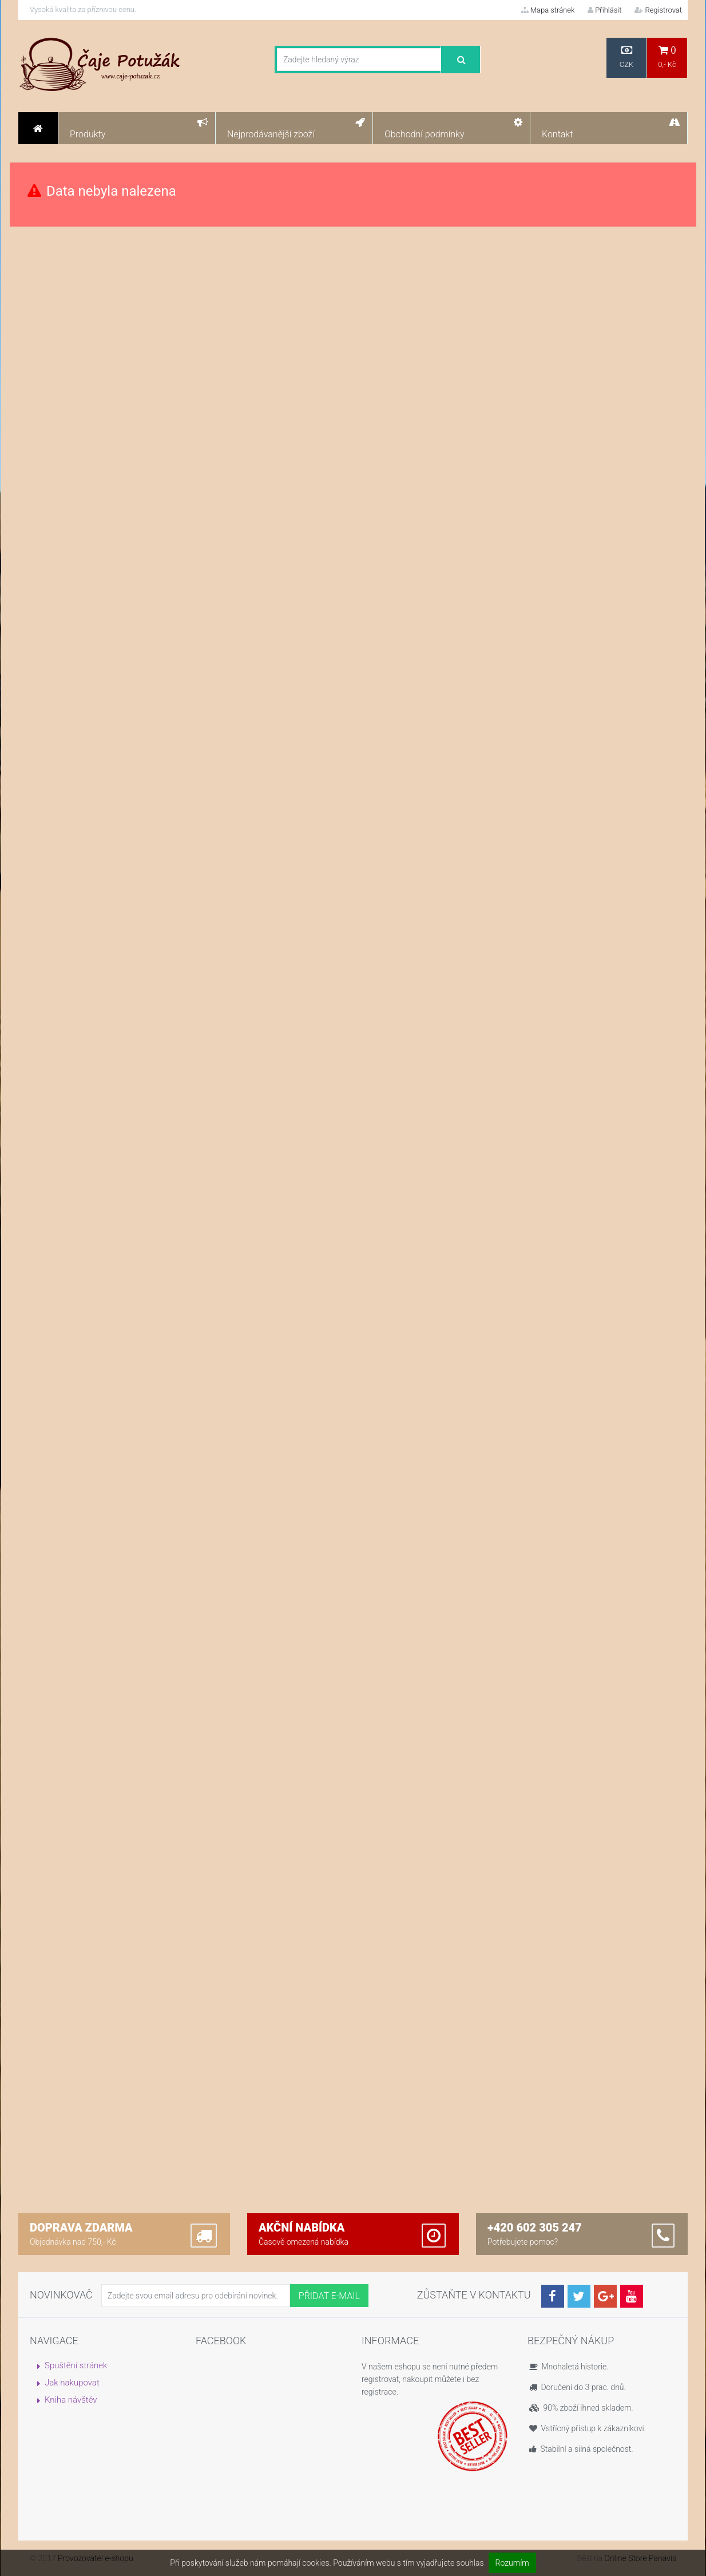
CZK (626, 57)
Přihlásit (604, 10)
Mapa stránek (548, 10)
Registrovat (658, 10)
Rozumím (512, 2562)
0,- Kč (667, 57)
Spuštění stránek (76, 2365)
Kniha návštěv (71, 2400)
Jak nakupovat (72, 2382)
